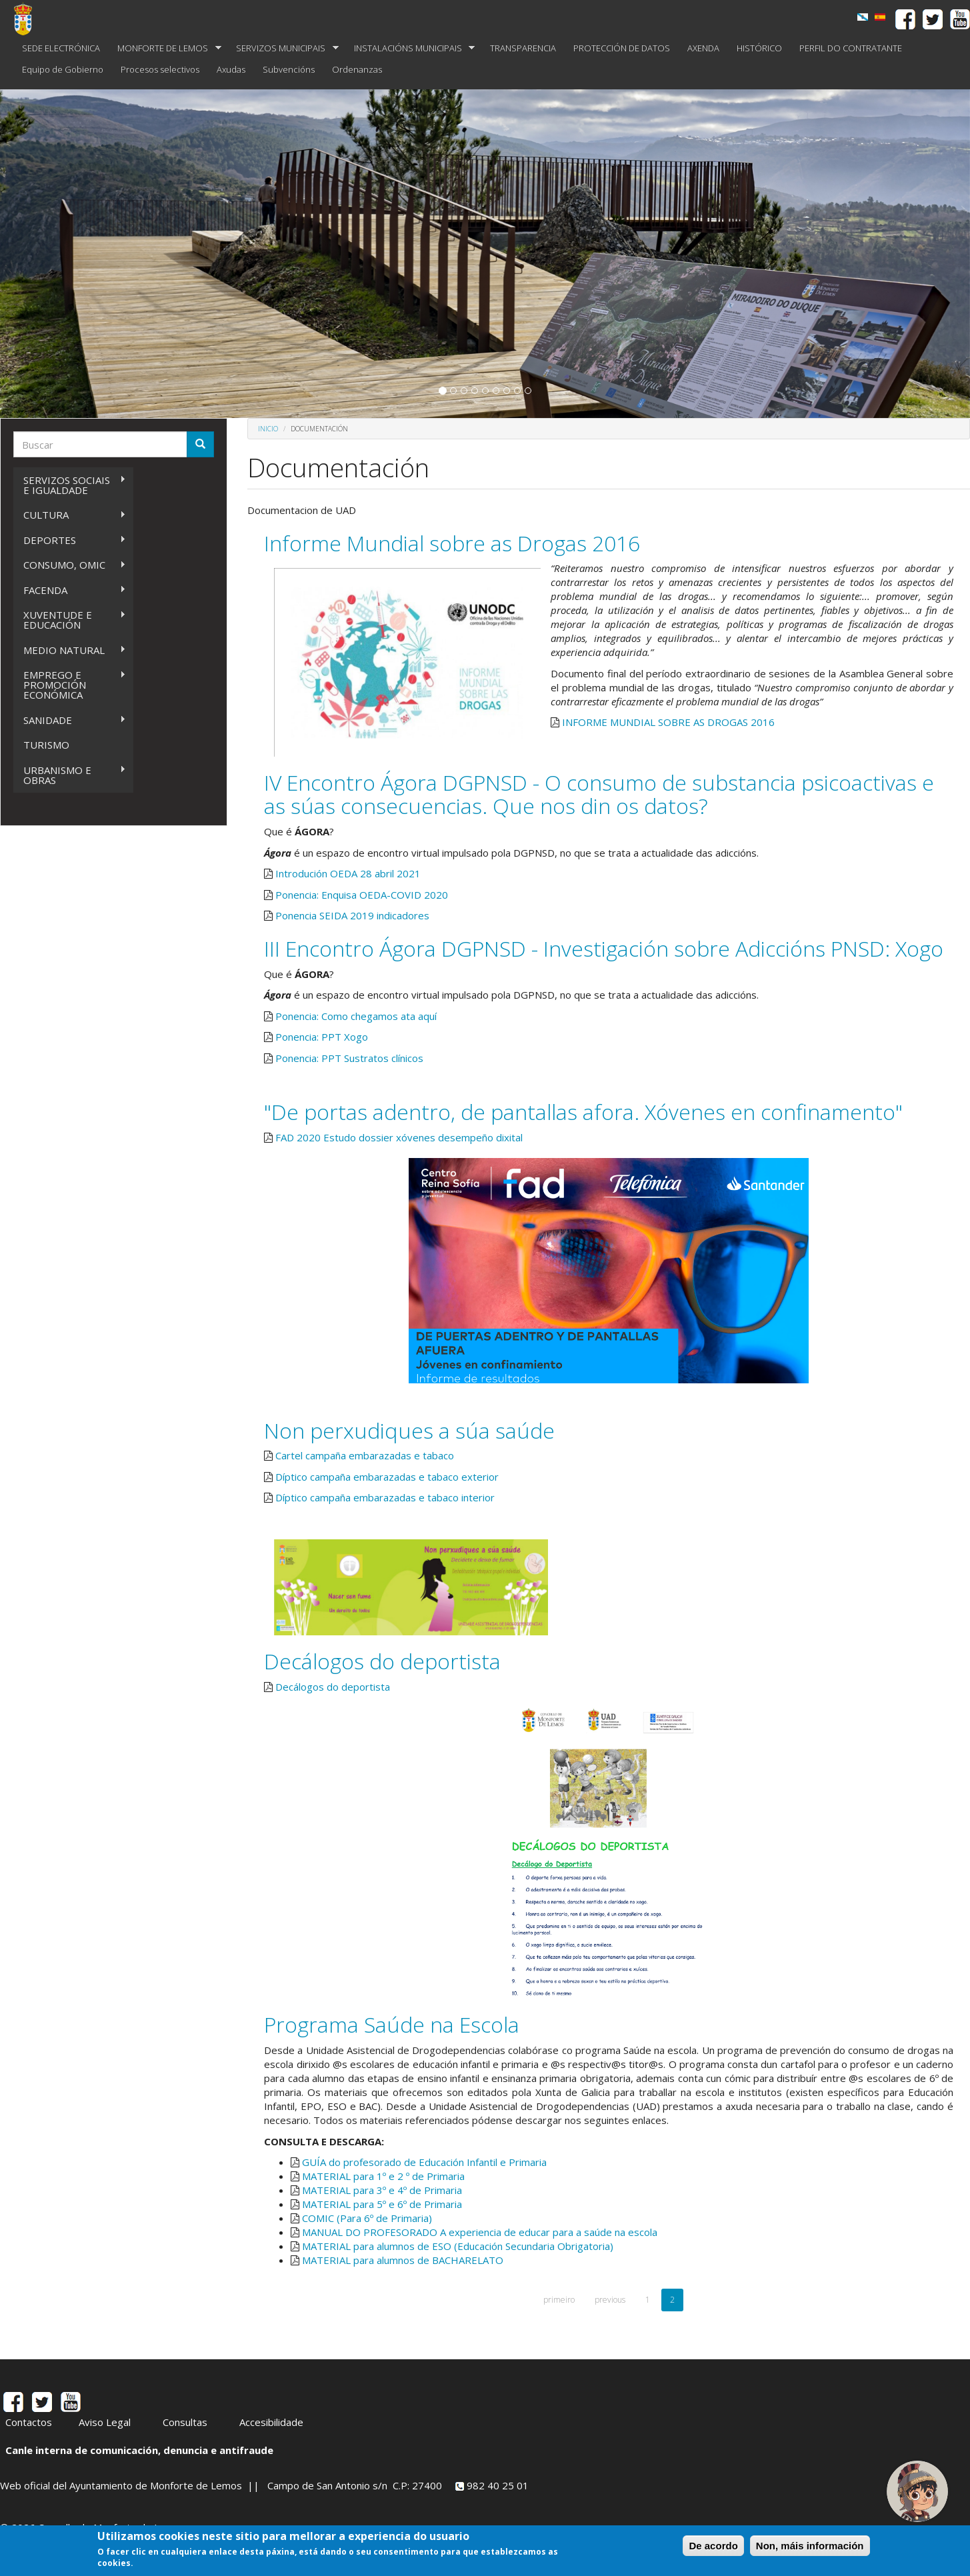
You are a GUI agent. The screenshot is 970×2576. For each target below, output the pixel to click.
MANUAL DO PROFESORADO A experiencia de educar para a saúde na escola (479, 2232)
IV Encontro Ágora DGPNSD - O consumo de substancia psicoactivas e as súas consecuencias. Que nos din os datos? (599, 794)
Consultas (185, 2422)
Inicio (268, 428)
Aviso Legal (105, 2422)
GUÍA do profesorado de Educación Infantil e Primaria (424, 2162)
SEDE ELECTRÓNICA (61, 48)
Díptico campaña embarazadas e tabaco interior (385, 1497)
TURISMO (46, 744)
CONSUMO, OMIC (69, 565)
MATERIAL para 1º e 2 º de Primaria (383, 2176)
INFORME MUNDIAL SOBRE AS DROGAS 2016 (668, 722)
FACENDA (69, 590)
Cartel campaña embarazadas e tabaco (364, 1455)
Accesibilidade (271, 2422)
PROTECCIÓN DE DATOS (621, 48)
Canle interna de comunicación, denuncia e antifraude (139, 2450)
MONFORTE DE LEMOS (165, 48)
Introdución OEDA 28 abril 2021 (348, 873)
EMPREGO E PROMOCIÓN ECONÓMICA (69, 684)
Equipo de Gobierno (62, 69)
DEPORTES (69, 540)
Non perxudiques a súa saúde (409, 1430)
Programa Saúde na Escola (391, 2024)
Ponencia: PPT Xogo (321, 1036)
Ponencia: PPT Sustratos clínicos (349, 1058)
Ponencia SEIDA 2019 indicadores (352, 915)
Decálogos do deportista (382, 1661)
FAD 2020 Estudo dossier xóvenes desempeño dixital (399, 1137)
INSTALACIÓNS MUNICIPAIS (410, 48)
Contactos (28, 2422)
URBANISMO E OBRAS (69, 775)
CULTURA (69, 515)
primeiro (559, 2299)
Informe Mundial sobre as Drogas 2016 (452, 543)
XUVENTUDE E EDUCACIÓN (69, 619)
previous (610, 2299)
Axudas (231, 69)
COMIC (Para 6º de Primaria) (367, 2218)
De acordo (713, 2545)
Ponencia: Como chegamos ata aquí (356, 1016)
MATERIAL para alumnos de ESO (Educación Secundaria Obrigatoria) (457, 2246)
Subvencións (289, 69)
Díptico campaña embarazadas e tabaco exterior (387, 1476)
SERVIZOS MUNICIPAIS (283, 48)
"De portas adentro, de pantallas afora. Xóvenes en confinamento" (583, 1111)
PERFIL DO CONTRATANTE (850, 48)
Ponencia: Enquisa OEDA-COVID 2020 (361, 894)
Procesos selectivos (160, 69)
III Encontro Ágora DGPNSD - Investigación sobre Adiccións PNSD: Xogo (603, 948)
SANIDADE (69, 720)
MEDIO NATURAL (69, 650)
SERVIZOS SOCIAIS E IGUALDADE (69, 485)
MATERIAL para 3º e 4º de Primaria (382, 2190)
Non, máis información (810, 2545)
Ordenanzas (357, 69)
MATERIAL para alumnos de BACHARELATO (402, 2260)
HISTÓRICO (759, 48)
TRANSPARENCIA (523, 48)
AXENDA (703, 48)
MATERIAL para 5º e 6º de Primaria (382, 2204)
